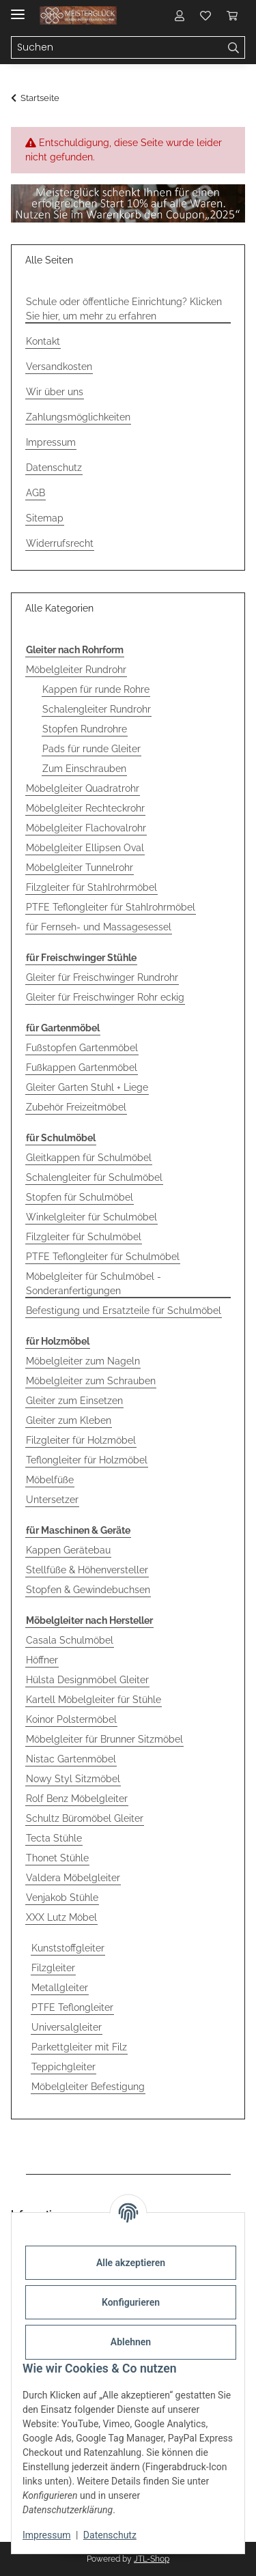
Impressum (46, 2535)
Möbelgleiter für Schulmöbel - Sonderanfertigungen (93, 1283)
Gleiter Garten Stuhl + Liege (87, 1087)
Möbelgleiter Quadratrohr (82, 788)
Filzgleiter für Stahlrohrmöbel (91, 887)
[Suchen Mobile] (117, 47)
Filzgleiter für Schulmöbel (83, 1236)
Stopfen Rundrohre (84, 729)
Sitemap (44, 518)
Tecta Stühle (54, 1838)
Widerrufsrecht (60, 543)
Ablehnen (131, 2341)
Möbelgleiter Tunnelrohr (79, 867)
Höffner (42, 1660)
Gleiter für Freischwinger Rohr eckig (105, 997)
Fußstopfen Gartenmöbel (82, 1047)
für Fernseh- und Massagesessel (98, 926)
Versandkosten (59, 366)
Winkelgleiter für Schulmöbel (91, 1217)
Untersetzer (52, 1499)
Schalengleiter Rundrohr (96, 709)
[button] (180, 15)
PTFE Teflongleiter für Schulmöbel (103, 1256)
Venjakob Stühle (62, 1897)
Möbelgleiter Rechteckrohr (85, 808)
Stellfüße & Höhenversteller (87, 1569)
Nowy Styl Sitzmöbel (73, 1778)
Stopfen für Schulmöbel (79, 1197)
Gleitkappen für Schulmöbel (89, 1157)
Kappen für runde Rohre (96, 689)
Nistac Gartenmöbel (71, 1759)
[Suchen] (234, 47)
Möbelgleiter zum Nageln (83, 1361)
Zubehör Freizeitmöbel (76, 1107)
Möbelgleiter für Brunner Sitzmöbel (104, 1739)
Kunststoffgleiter (67, 1948)
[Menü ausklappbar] (18, 8)
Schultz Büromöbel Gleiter (84, 1818)
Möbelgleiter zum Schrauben (91, 1380)
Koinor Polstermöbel (71, 1719)
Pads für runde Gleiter (91, 748)
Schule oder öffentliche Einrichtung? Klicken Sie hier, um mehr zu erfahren (124, 308)
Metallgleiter (59, 1987)
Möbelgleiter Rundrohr (76, 669)
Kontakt (43, 341)
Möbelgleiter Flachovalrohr (86, 827)
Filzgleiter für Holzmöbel (81, 1440)
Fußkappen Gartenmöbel (81, 1067)
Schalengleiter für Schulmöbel (94, 1177)
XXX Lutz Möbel (61, 1917)
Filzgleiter (53, 1967)
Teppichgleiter (63, 2066)
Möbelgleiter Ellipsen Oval (85, 847)
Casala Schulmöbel (69, 1640)
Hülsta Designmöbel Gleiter (87, 1679)
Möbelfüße (50, 1479)
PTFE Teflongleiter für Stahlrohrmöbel (110, 907)
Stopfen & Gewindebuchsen (88, 1589)
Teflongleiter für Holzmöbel (86, 1460)
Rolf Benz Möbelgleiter (77, 1798)
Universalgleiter (66, 2027)
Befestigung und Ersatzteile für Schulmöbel (123, 1310)
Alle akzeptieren (130, 2262)
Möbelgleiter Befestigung (88, 2086)
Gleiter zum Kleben (68, 1420)
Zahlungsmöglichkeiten (78, 417)
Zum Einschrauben (84, 768)
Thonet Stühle (57, 1857)
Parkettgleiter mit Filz (79, 2047)
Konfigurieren (131, 2302)
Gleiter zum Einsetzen (74, 1400)
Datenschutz (110, 2535)
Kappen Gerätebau (68, 1550)
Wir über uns (54, 391)
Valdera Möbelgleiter (73, 1877)
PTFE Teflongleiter (72, 2007)
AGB (35, 492)
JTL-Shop (151, 2559)
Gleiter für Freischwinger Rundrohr (102, 977)
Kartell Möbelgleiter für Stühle (93, 1699)
